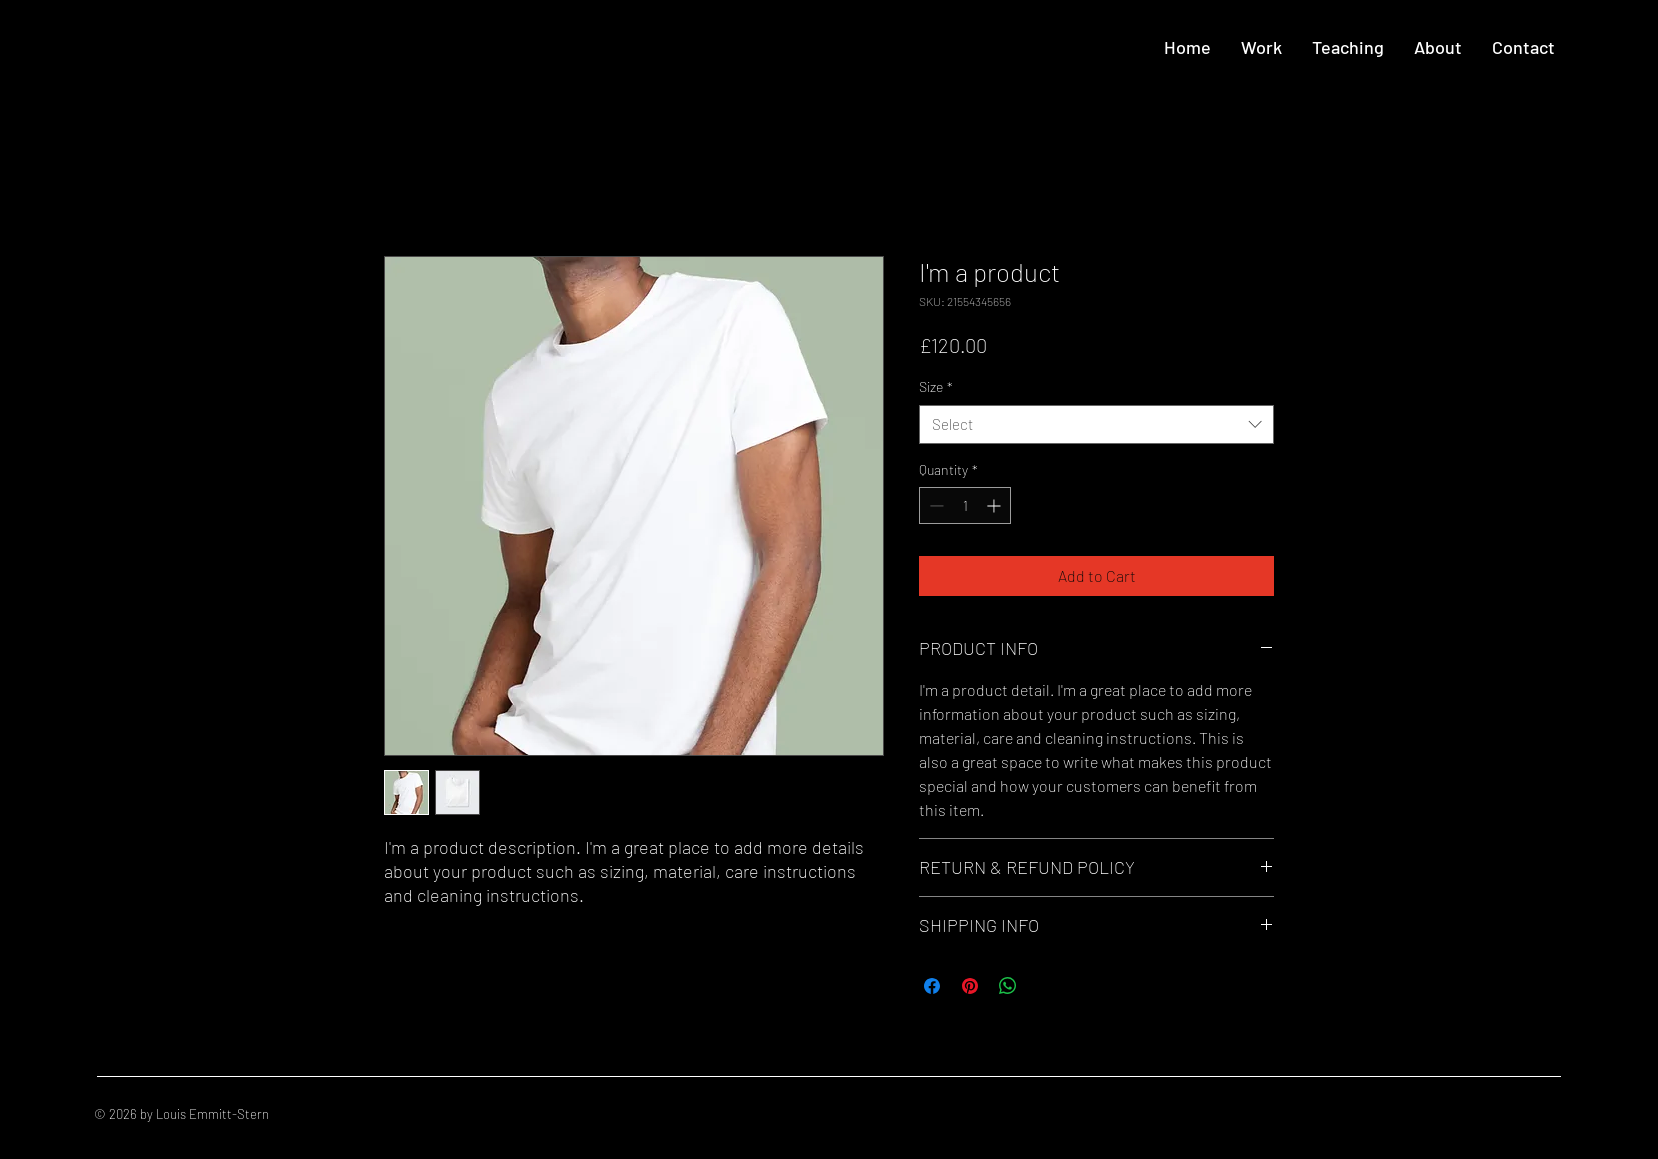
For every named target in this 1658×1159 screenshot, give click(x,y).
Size (936, 386)
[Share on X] (1046, 986)
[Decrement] (934, 505)
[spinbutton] (965, 505)
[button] (1261, 47)
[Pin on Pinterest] (970, 986)
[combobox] (1096, 424)
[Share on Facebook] (932, 986)
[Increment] (995, 505)
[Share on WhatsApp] (1008, 986)
